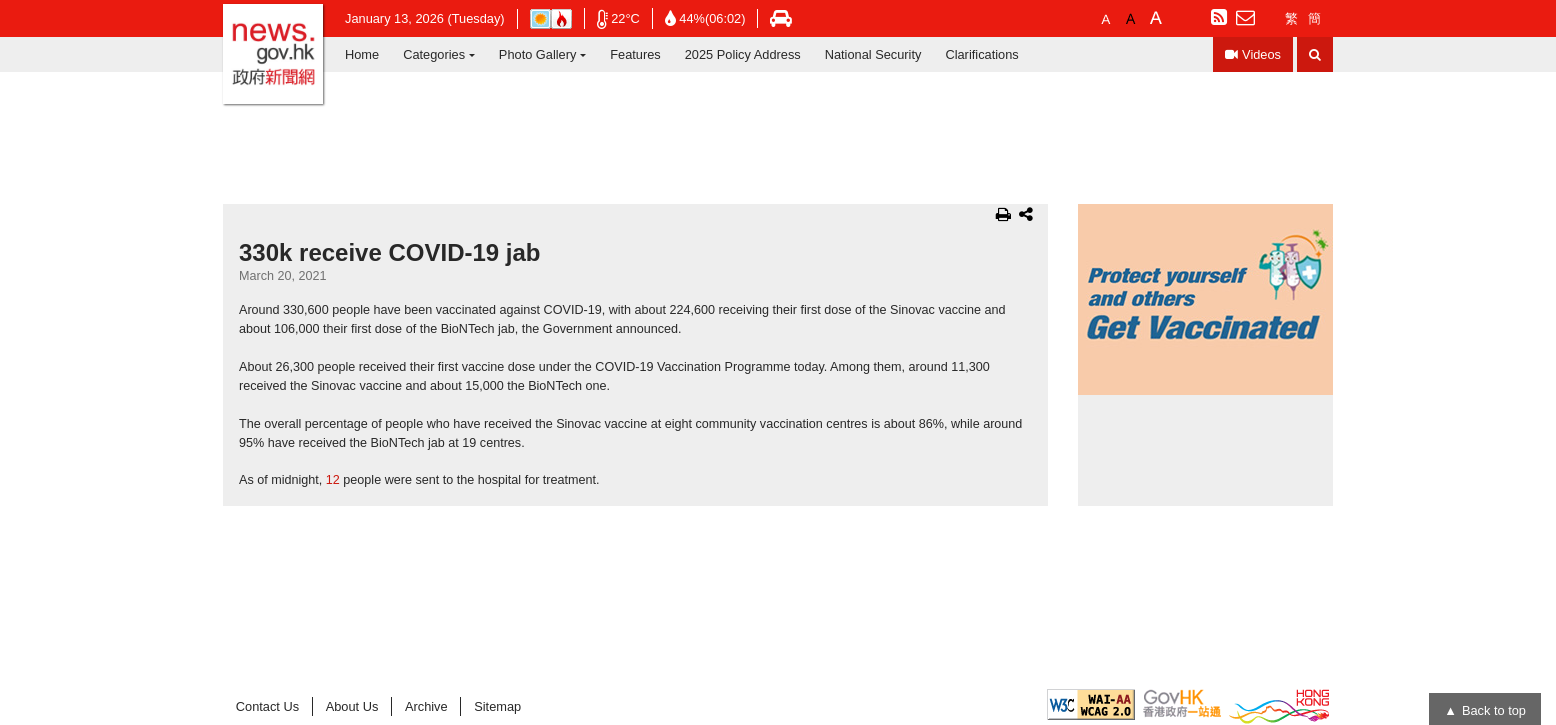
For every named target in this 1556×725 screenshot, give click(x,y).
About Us (352, 706)
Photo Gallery (538, 54)
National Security (873, 54)
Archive (426, 706)
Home (362, 54)
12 (333, 480)
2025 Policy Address (743, 54)
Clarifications (981, 54)
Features (635, 54)
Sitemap (497, 706)
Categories (434, 54)
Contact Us (267, 706)
